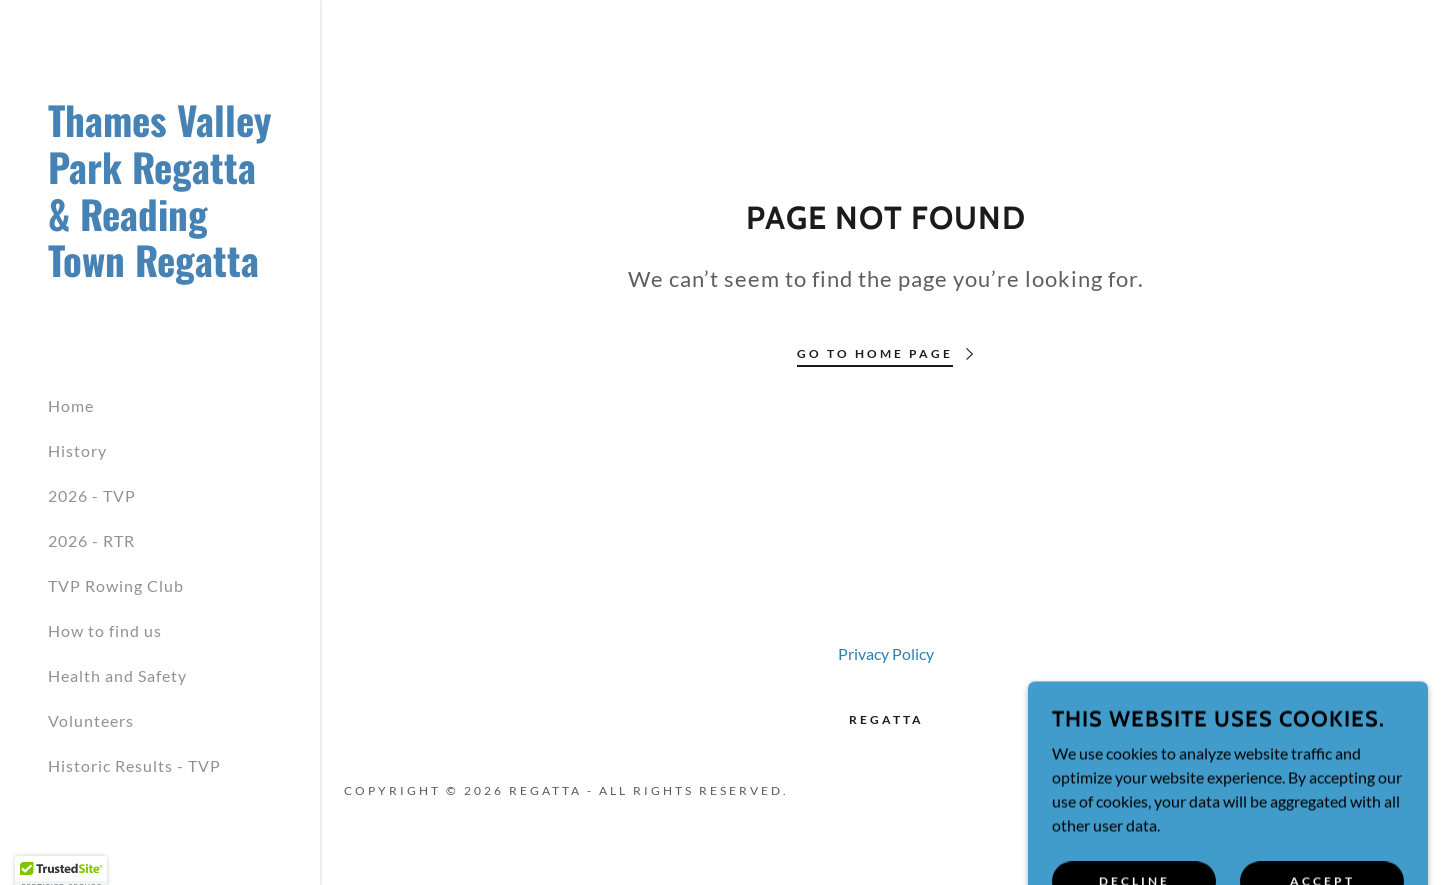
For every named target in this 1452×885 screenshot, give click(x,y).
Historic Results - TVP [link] (134, 765)
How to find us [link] (105, 630)
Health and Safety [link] (117, 675)
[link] (160, 270)
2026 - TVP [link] (92, 495)
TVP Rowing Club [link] (116, 585)
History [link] (77, 450)
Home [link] (71, 405)
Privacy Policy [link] (886, 653)
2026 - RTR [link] (91, 540)
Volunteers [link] (91, 720)
